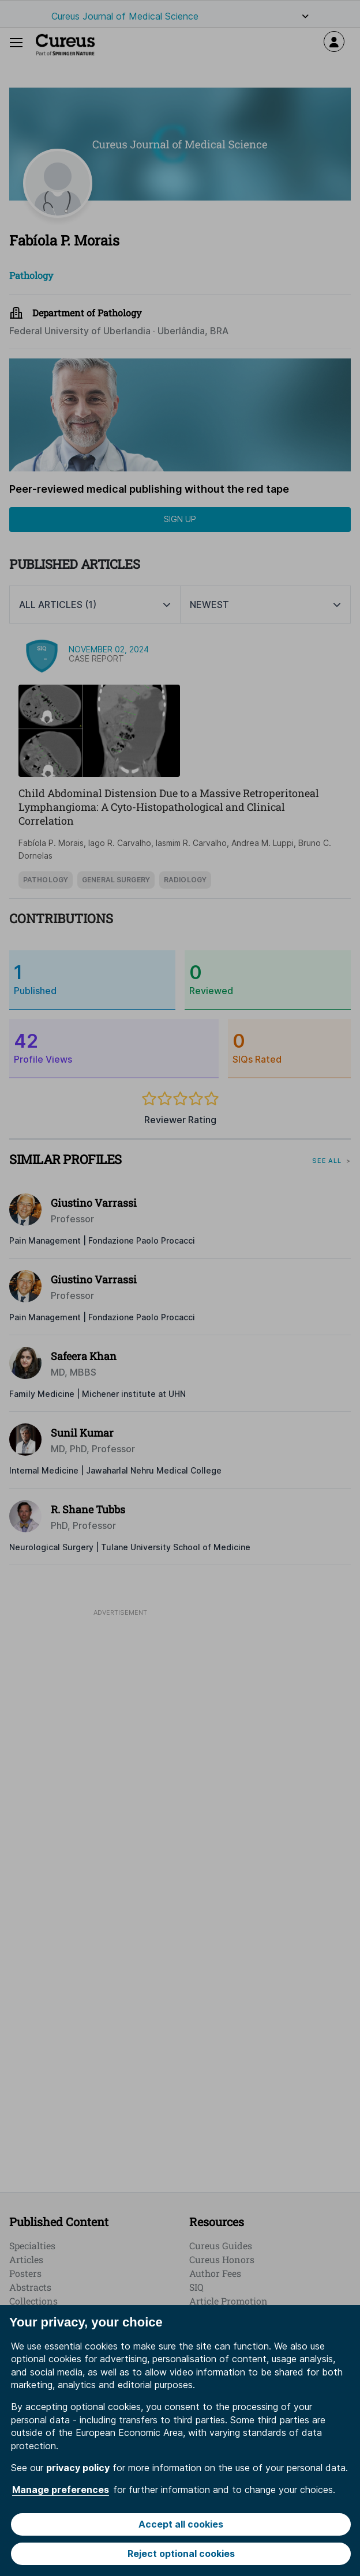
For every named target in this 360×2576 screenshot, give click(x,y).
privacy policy (78, 2467)
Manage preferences (60, 2489)
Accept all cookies (180, 2524)
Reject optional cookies (181, 2553)
